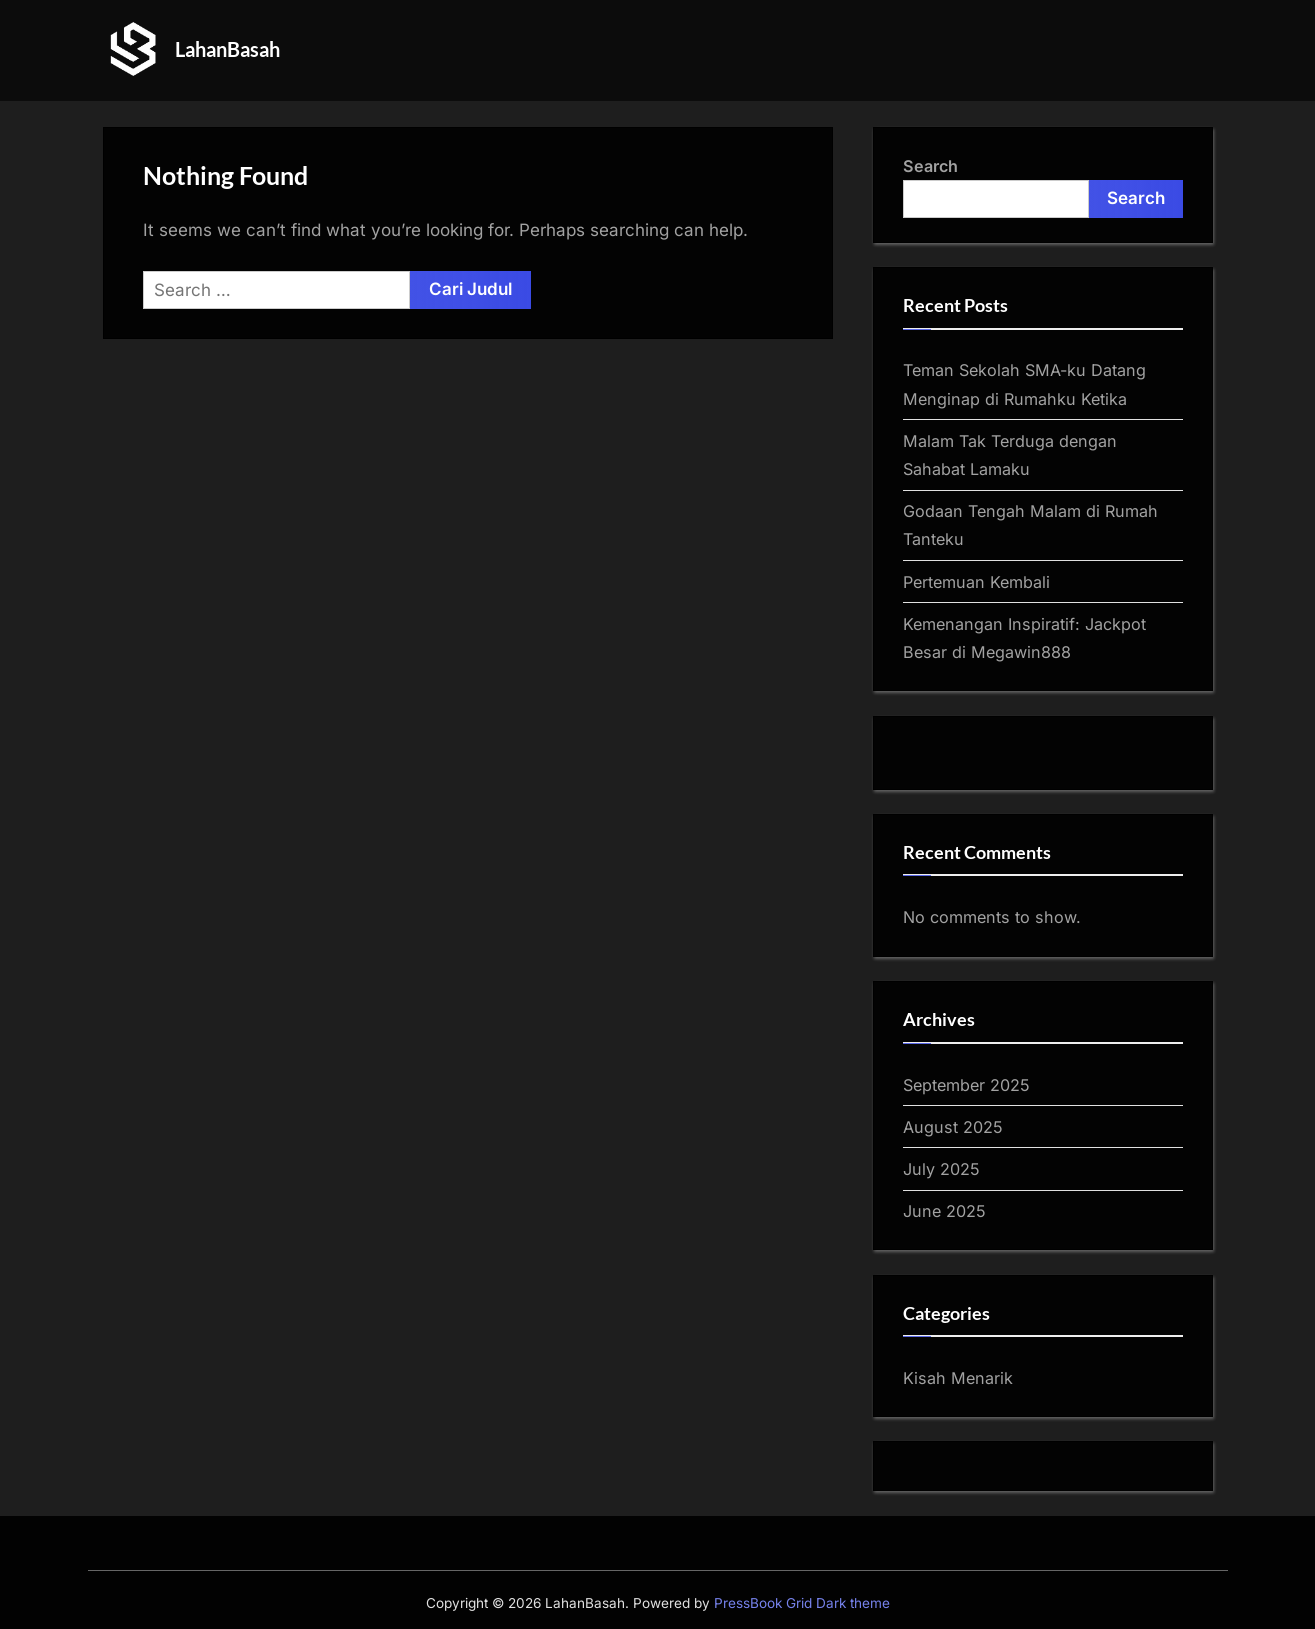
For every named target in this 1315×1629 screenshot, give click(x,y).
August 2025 (953, 1127)
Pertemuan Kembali (976, 582)
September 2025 (966, 1085)
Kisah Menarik (958, 1378)
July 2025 (941, 1169)
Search (930, 166)
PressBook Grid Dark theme (802, 1603)
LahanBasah (227, 49)
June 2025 (944, 1211)
